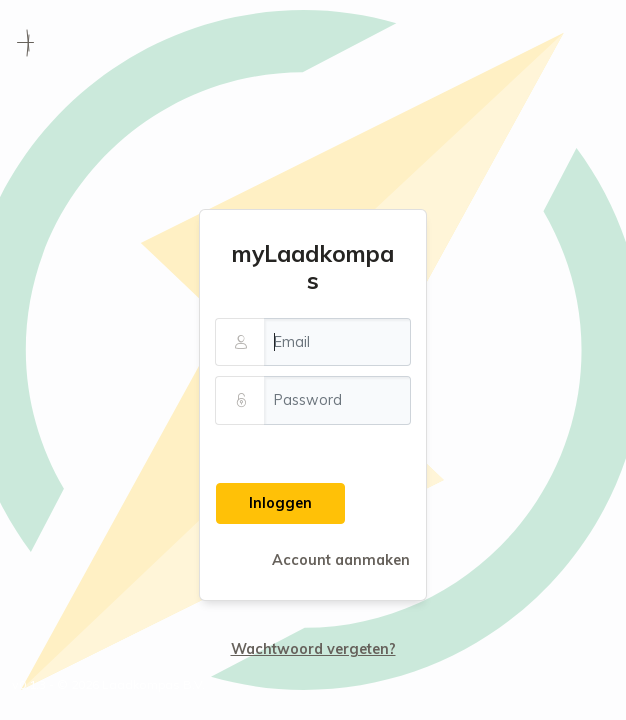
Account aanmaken (341, 560)
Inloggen (280, 503)
